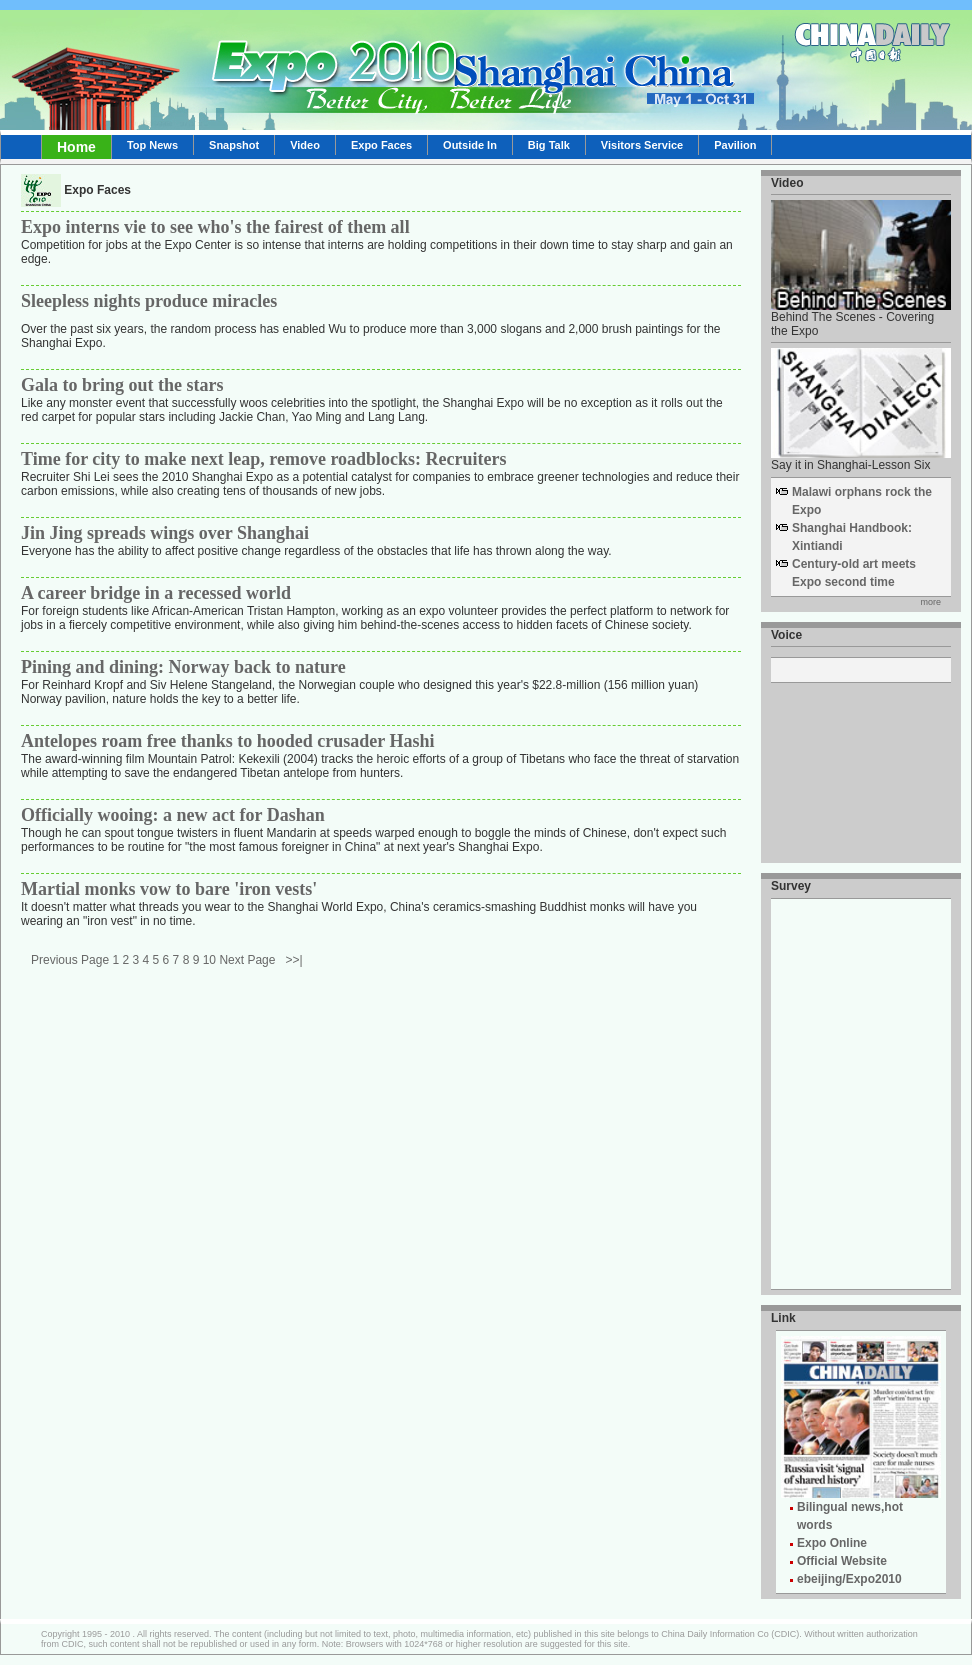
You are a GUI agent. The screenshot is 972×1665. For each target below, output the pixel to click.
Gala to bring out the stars (122, 385)
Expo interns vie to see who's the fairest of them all (215, 227)
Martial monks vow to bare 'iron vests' (169, 889)
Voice (786, 635)
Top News (152, 145)
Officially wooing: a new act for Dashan (173, 815)
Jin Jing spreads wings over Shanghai (165, 533)
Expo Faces (381, 145)
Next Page (247, 960)
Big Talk (549, 145)
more (930, 602)
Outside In (470, 145)
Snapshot (234, 145)
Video (305, 145)
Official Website (842, 1561)
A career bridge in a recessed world (156, 593)
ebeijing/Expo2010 (849, 1579)
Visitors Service (642, 145)
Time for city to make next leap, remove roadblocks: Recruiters (264, 459)
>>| (293, 960)
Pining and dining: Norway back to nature (183, 667)
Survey (791, 886)
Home (76, 147)
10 (209, 960)
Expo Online (832, 1543)
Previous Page (70, 960)
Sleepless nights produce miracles (149, 301)
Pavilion (735, 145)
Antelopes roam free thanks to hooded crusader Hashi (228, 741)
